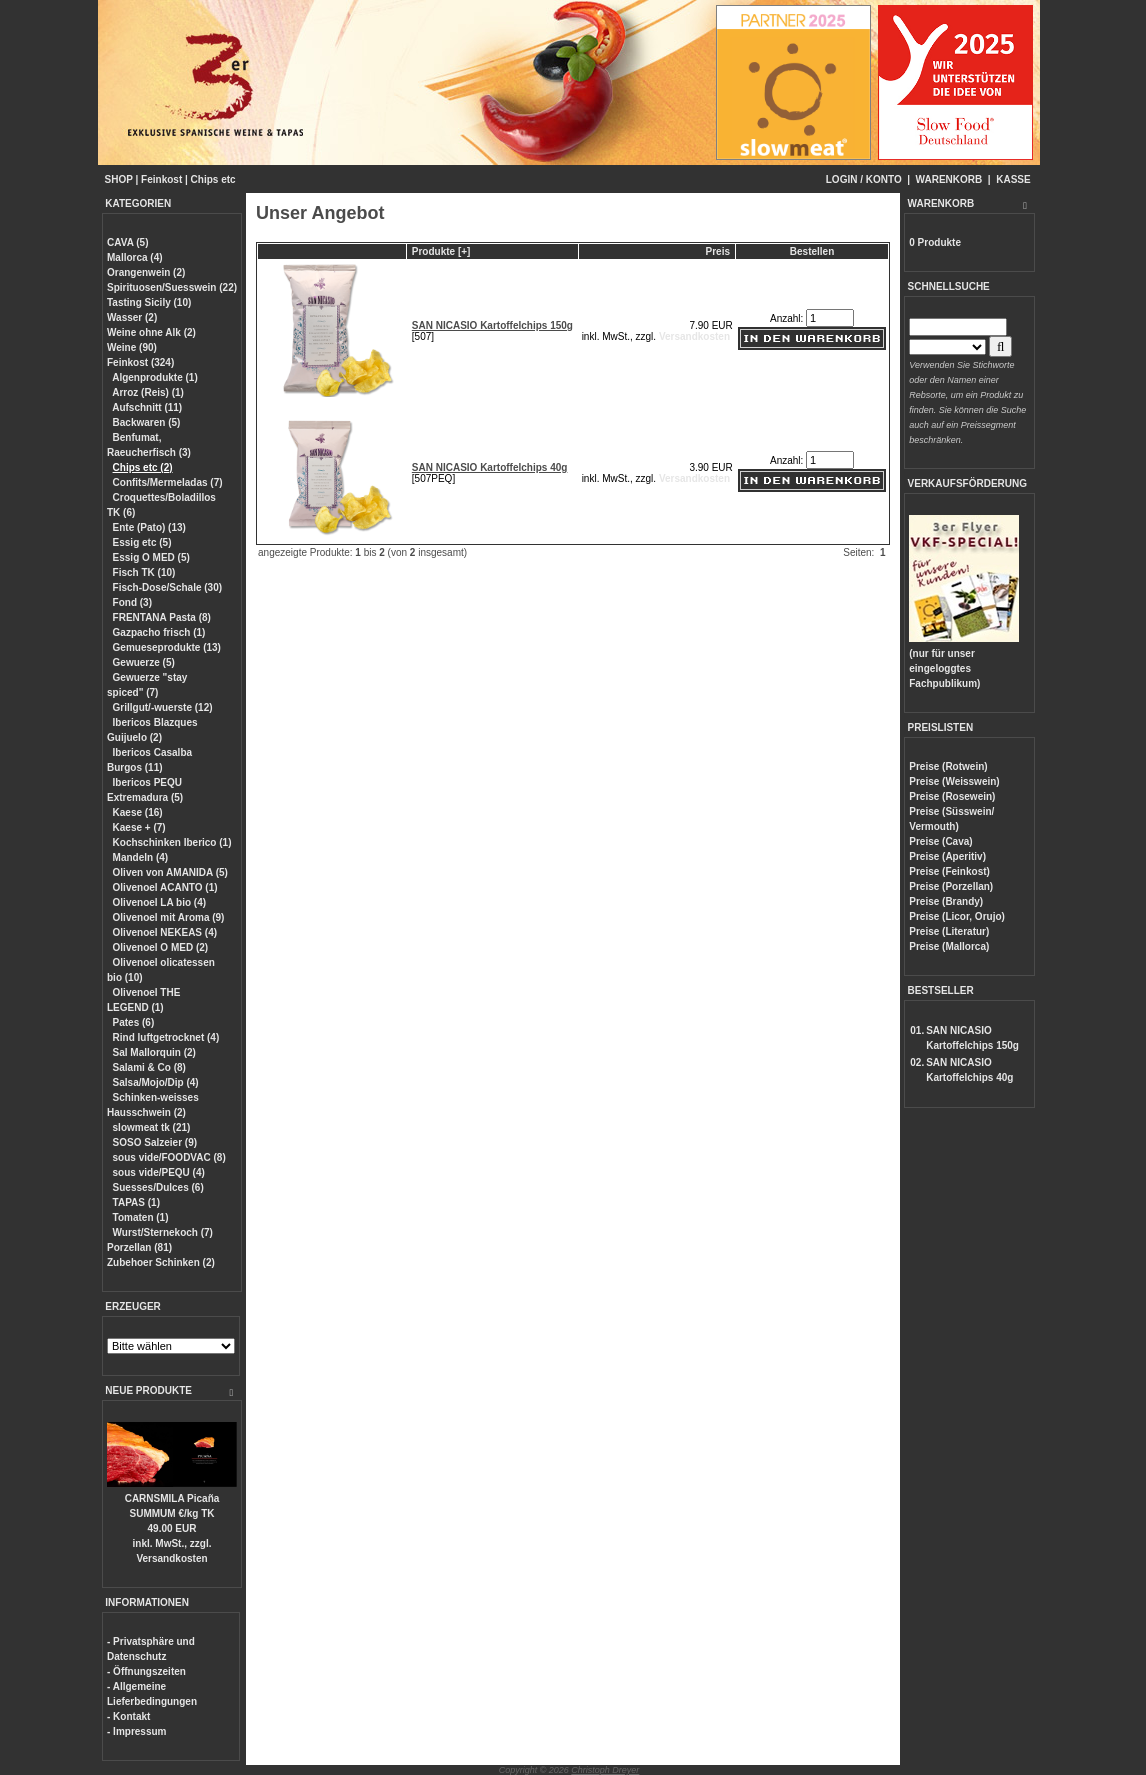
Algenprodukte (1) (155, 377)
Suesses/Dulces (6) (158, 1187)
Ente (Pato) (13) (149, 527)
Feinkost (161, 179)
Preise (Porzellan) (951, 886)
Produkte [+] (441, 251)
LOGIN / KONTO (864, 179)
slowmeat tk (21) (152, 1127)
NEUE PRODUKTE (148, 1390)
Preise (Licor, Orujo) (957, 916)
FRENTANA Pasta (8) (162, 617)
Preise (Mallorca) (949, 946)
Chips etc (213, 179)
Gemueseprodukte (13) (167, 647)
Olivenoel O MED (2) (161, 947)
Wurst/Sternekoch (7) (163, 1232)
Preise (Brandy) (946, 901)
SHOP (119, 179)
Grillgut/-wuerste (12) (163, 707)
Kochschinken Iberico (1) (172, 842)
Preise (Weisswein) (954, 781)
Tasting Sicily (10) (149, 302)
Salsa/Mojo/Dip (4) (156, 1082)
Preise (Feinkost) (949, 871)
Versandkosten (171, 1558)
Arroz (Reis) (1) (148, 392)
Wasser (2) (132, 317)
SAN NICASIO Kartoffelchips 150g (492, 325)
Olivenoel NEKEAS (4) (165, 932)
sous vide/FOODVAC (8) (169, 1157)
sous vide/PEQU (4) (159, 1172)
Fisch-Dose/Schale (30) (167, 587)
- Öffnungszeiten (146, 1671)
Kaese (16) (138, 812)
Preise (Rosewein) (952, 796)
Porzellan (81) (139, 1247)
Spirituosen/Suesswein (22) (172, 287)
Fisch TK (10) (144, 572)
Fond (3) (132, 602)
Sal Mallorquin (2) (154, 1052)
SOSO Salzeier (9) (155, 1142)
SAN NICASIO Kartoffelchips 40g (490, 467)
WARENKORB (949, 179)
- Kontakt (128, 1716)
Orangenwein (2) (146, 272)
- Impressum (136, 1731)
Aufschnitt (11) (147, 407)
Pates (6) (134, 1022)
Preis (718, 251)
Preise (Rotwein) (948, 766)
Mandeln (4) (141, 857)
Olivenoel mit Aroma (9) (169, 917)
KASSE (1013, 179)
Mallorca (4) (135, 257)
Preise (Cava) (940, 841)
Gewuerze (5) (144, 662)
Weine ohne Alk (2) (151, 332)
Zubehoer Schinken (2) (161, 1262)
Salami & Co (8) (149, 1067)
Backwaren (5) (147, 422)
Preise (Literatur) (949, 931)
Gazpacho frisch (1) (159, 632)
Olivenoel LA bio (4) (160, 902)
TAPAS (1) (136, 1202)
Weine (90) (132, 347)
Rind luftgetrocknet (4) (166, 1037)
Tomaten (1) (141, 1217)
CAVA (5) (127, 242)
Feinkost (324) (140, 362)
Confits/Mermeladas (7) (168, 482)
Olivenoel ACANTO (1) (165, 887)
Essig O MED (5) (151, 557)
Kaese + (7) (139, 827)
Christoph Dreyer (605, 1770)
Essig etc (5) (142, 542)
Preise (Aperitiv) (947, 856)
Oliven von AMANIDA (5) (170, 872)
